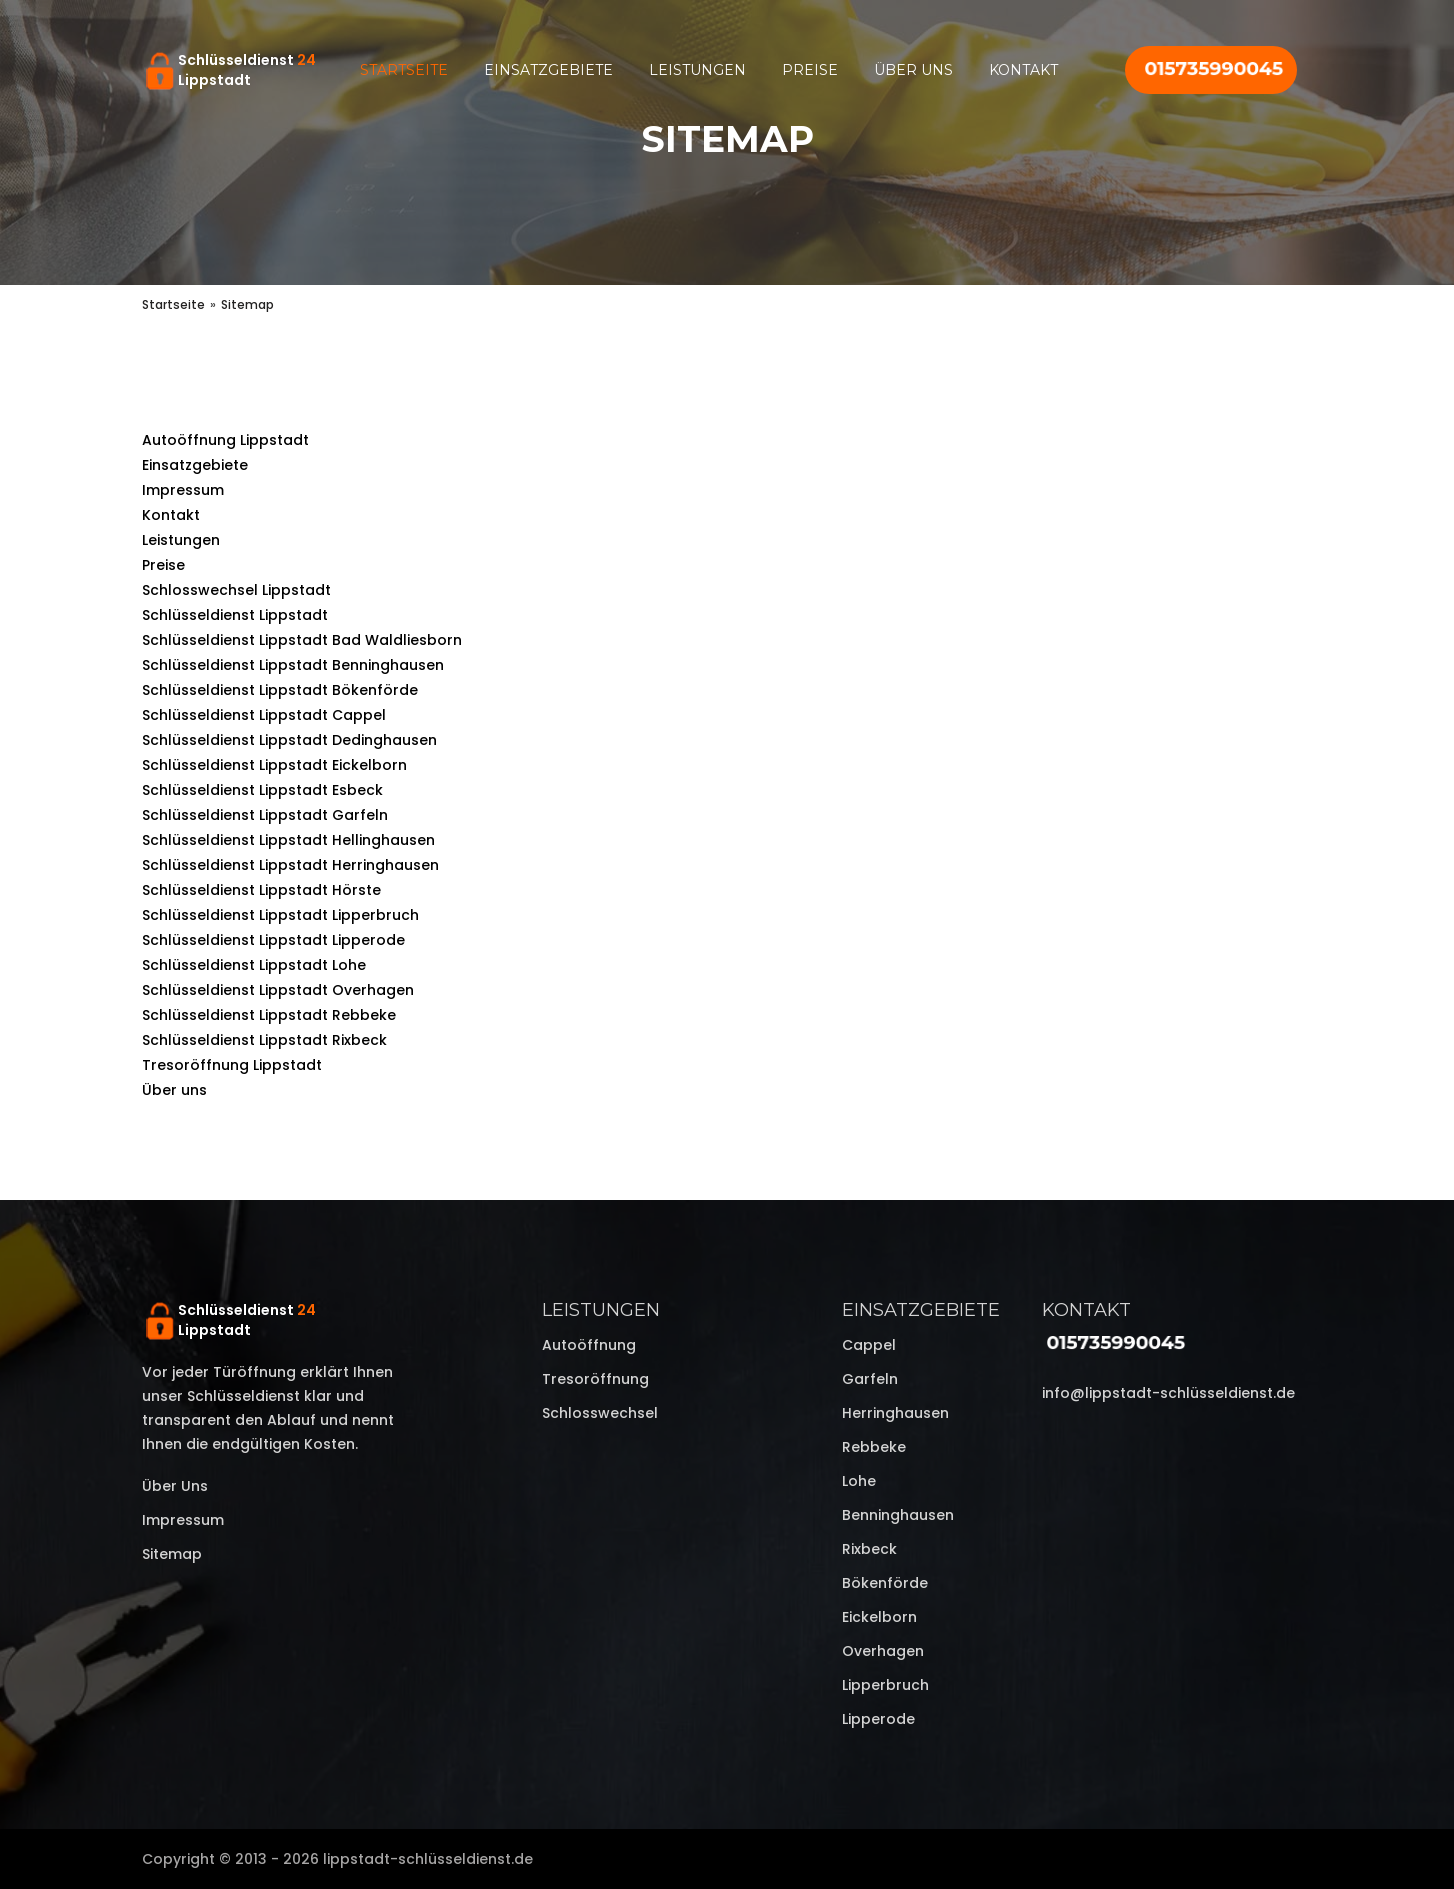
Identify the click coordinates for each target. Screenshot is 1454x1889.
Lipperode (878, 1719)
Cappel (869, 1345)
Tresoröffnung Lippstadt (232, 1065)
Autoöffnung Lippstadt (225, 440)
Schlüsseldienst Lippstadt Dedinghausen (289, 740)
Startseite (404, 70)
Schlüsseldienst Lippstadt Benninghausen (293, 665)
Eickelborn (879, 1617)
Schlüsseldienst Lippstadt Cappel (264, 715)
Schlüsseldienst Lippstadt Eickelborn (274, 765)
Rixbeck (869, 1549)
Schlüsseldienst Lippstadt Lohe (254, 965)
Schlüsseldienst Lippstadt (235, 615)
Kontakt (1023, 70)
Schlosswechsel (600, 1413)
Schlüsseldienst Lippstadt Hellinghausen (288, 840)
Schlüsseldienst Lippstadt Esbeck (262, 790)
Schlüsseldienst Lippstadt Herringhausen (290, 865)
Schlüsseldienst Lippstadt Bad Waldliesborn (302, 640)
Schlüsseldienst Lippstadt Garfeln (265, 815)
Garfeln (870, 1379)
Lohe (859, 1481)
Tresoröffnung (595, 1379)
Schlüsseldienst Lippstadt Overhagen (278, 990)
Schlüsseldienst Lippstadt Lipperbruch (280, 915)
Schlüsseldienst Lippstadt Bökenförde (280, 690)
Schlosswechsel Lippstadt (236, 590)
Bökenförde (885, 1583)
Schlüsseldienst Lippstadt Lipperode (273, 940)
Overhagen (883, 1651)
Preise (810, 70)
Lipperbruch (885, 1685)
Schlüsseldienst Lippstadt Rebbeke (269, 1015)
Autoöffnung (589, 1345)
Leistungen (697, 70)
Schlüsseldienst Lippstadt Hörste (261, 890)
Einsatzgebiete (548, 70)
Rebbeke (874, 1447)
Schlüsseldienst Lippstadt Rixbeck (264, 1040)
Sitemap (172, 1554)
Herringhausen (895, 1413)
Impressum (183, 490)
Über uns (913, 70)
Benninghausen (898, 1515)
